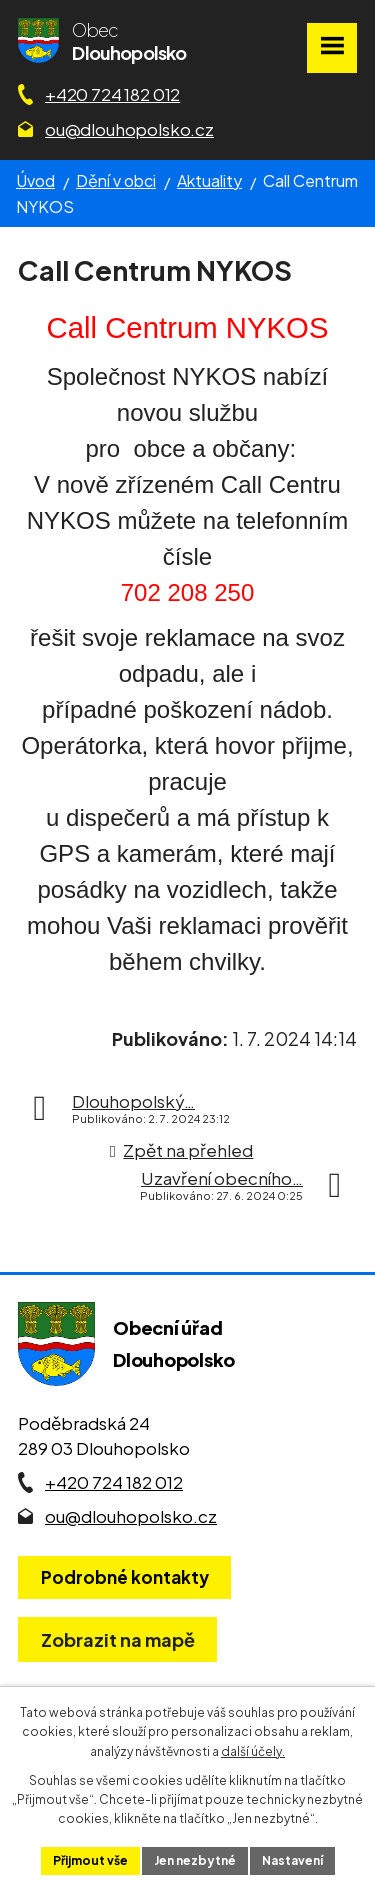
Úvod (35, 180)
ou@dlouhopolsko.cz (129, 129)
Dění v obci (116, 180)
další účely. (253, 1751)
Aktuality (209, 180)
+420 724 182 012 (112, 94)
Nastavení (292, 1860)
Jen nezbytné (195, 1860)
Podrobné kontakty (125, 1577)
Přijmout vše (90, 1860)
